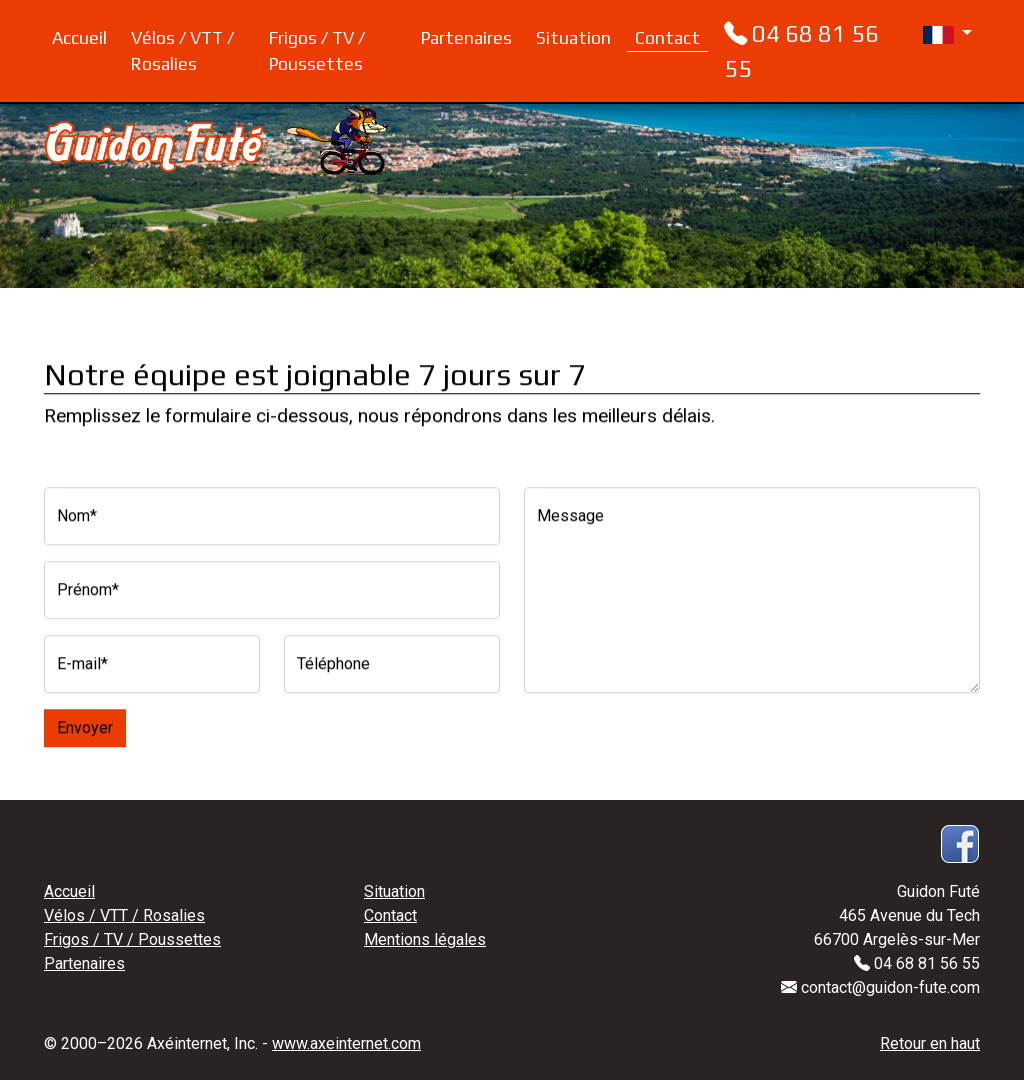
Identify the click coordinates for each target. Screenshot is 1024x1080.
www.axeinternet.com (346, 1043)
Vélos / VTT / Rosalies (182, 51)
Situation (573, 38)
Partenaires (466, 38)
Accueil (79, 38)
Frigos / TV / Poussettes (317, 51)
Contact (667, 38)
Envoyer (85, 724)
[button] (934, 29)
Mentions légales (425, 939)
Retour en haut (930, 1043)
